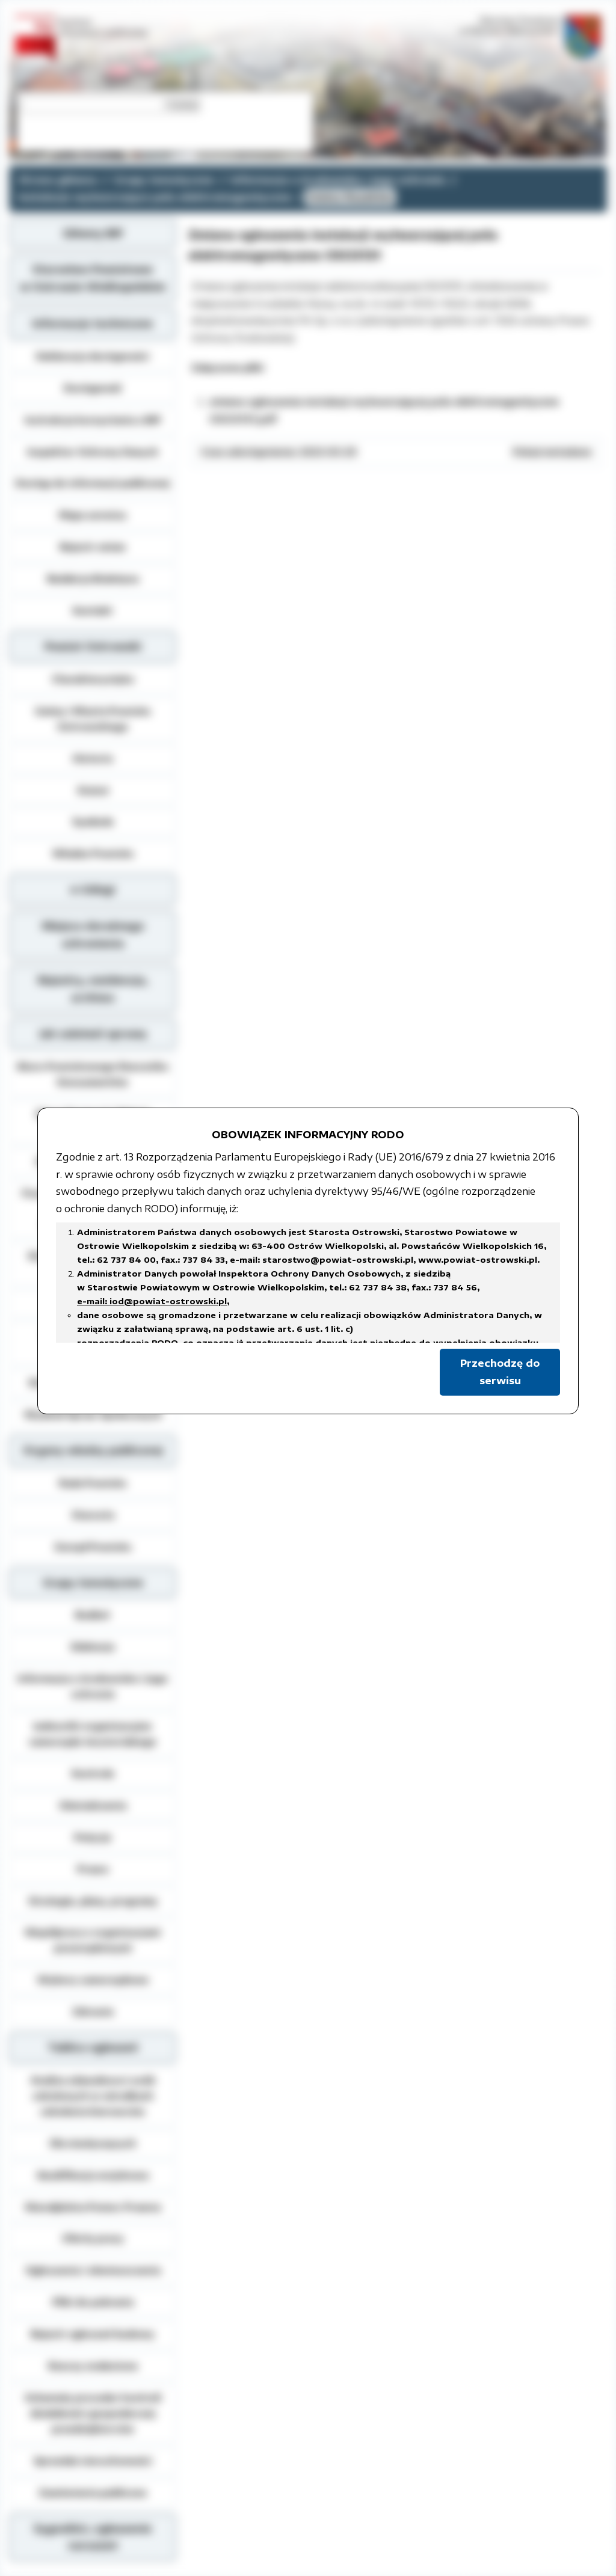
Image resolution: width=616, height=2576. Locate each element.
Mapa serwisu (92, 514)
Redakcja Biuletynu (93, 578)
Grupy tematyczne (164, 180)
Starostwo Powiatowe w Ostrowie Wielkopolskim (92, 278)
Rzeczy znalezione (93, 2365)
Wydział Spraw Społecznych (93, 1414)
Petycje (92, 1837)
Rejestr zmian (93, 546)
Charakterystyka (93, 678)
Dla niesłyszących (93, 2143)
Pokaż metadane (552, 451)
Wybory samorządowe (93, 1979)
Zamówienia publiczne (92, 2492)
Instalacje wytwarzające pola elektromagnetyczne (155, 197)
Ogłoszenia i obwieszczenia (93, 2270)
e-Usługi (92, 889)
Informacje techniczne (92, 323)
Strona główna (57, 180)
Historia (92, 758)
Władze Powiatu (93, 853)
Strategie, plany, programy (93, 1900)
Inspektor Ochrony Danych (92, 451)
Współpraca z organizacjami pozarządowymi (93, 1940)
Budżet (92, 1614)
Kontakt (92, 610)
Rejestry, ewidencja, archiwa (93, 989)
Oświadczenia (92, 1805)
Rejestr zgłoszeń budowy (93, 2333)
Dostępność (93, 387)
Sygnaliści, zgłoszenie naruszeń (93, 2537)
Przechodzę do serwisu (500, 1372)
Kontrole (93, 1773)
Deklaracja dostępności (92, 356)
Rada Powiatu (92, 1482)
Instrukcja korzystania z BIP (93, 419)
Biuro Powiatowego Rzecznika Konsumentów (92, 1074)
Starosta (93, 1514)
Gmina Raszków (350, 197)
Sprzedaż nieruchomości (93, 2460)
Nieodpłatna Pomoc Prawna (93, 2206)
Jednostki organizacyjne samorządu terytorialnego (92, 1733)
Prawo (93, 1868)
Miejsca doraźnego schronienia (93, 934)
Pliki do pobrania (93, 2301)
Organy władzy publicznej (93, 1450)
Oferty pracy (93, 2238)
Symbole (93, 821)
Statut (93, 790)
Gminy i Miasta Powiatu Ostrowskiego (92, 718)
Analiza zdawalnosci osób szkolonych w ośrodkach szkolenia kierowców (93, 2096)
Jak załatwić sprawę (93, 1034)
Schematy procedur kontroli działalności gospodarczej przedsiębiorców (93, 2413)
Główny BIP (93, 233)
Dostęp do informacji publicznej (93, 482)
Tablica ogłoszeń (93, 2047)
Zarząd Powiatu (92, 1546)
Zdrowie (93, 2011)
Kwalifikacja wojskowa (93, 2175)
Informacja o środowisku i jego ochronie (337, 180)
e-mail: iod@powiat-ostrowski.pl (152, 1301)
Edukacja (92, 1646)
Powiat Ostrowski (93, 646)
